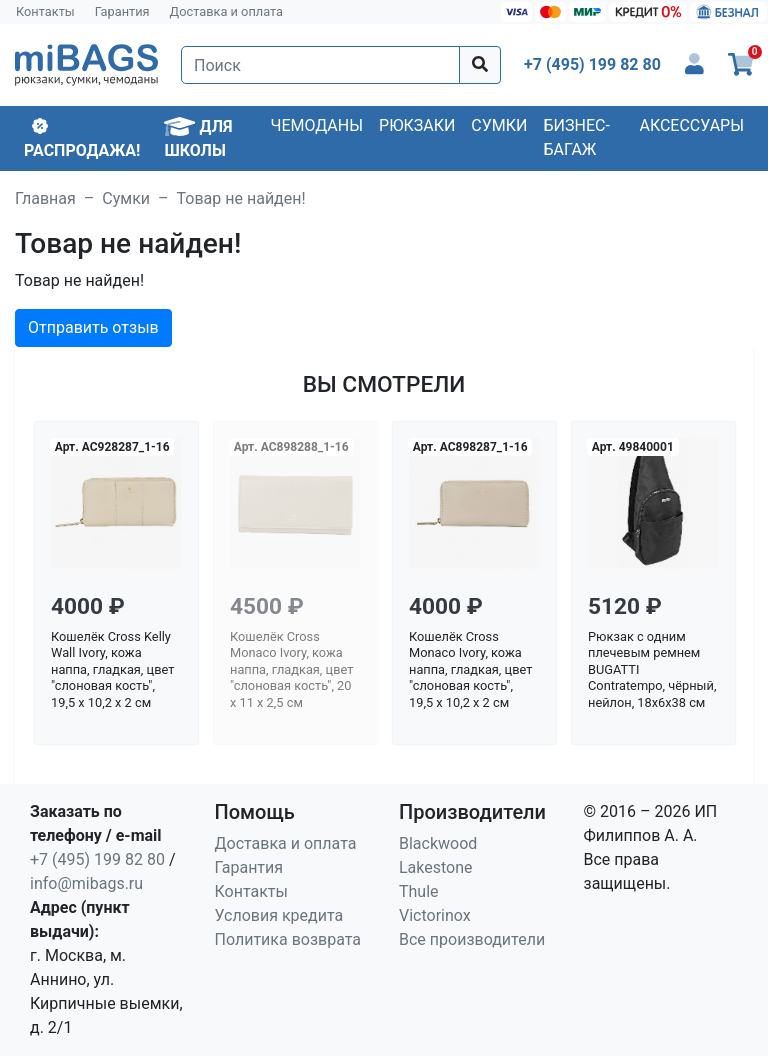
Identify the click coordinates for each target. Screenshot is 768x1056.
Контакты (45, 11)
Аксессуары (691, 125)
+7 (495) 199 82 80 (97, 859)
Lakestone (436, 867)
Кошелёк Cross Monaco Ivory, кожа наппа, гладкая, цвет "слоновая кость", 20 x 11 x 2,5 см (291, 670)
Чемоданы (316, 125)
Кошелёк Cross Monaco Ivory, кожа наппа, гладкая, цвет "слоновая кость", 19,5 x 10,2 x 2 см (470, 670)
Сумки (499, 125)
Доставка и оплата (227, 11)
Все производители (472, 939)
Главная (45, 198)
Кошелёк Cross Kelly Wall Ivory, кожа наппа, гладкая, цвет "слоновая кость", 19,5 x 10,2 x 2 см (112, 670)
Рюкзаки (417, 125)
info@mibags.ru (86, 883)
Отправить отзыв (93, 327)
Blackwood (438, 843)
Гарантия (122, 11)
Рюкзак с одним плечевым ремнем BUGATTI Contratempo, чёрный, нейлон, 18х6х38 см (652, 670)
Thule (419, 891)
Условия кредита (279, 915)
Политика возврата (288, 939)
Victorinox (435, 915)
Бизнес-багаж (577, 137)
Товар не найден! (241, 198)
